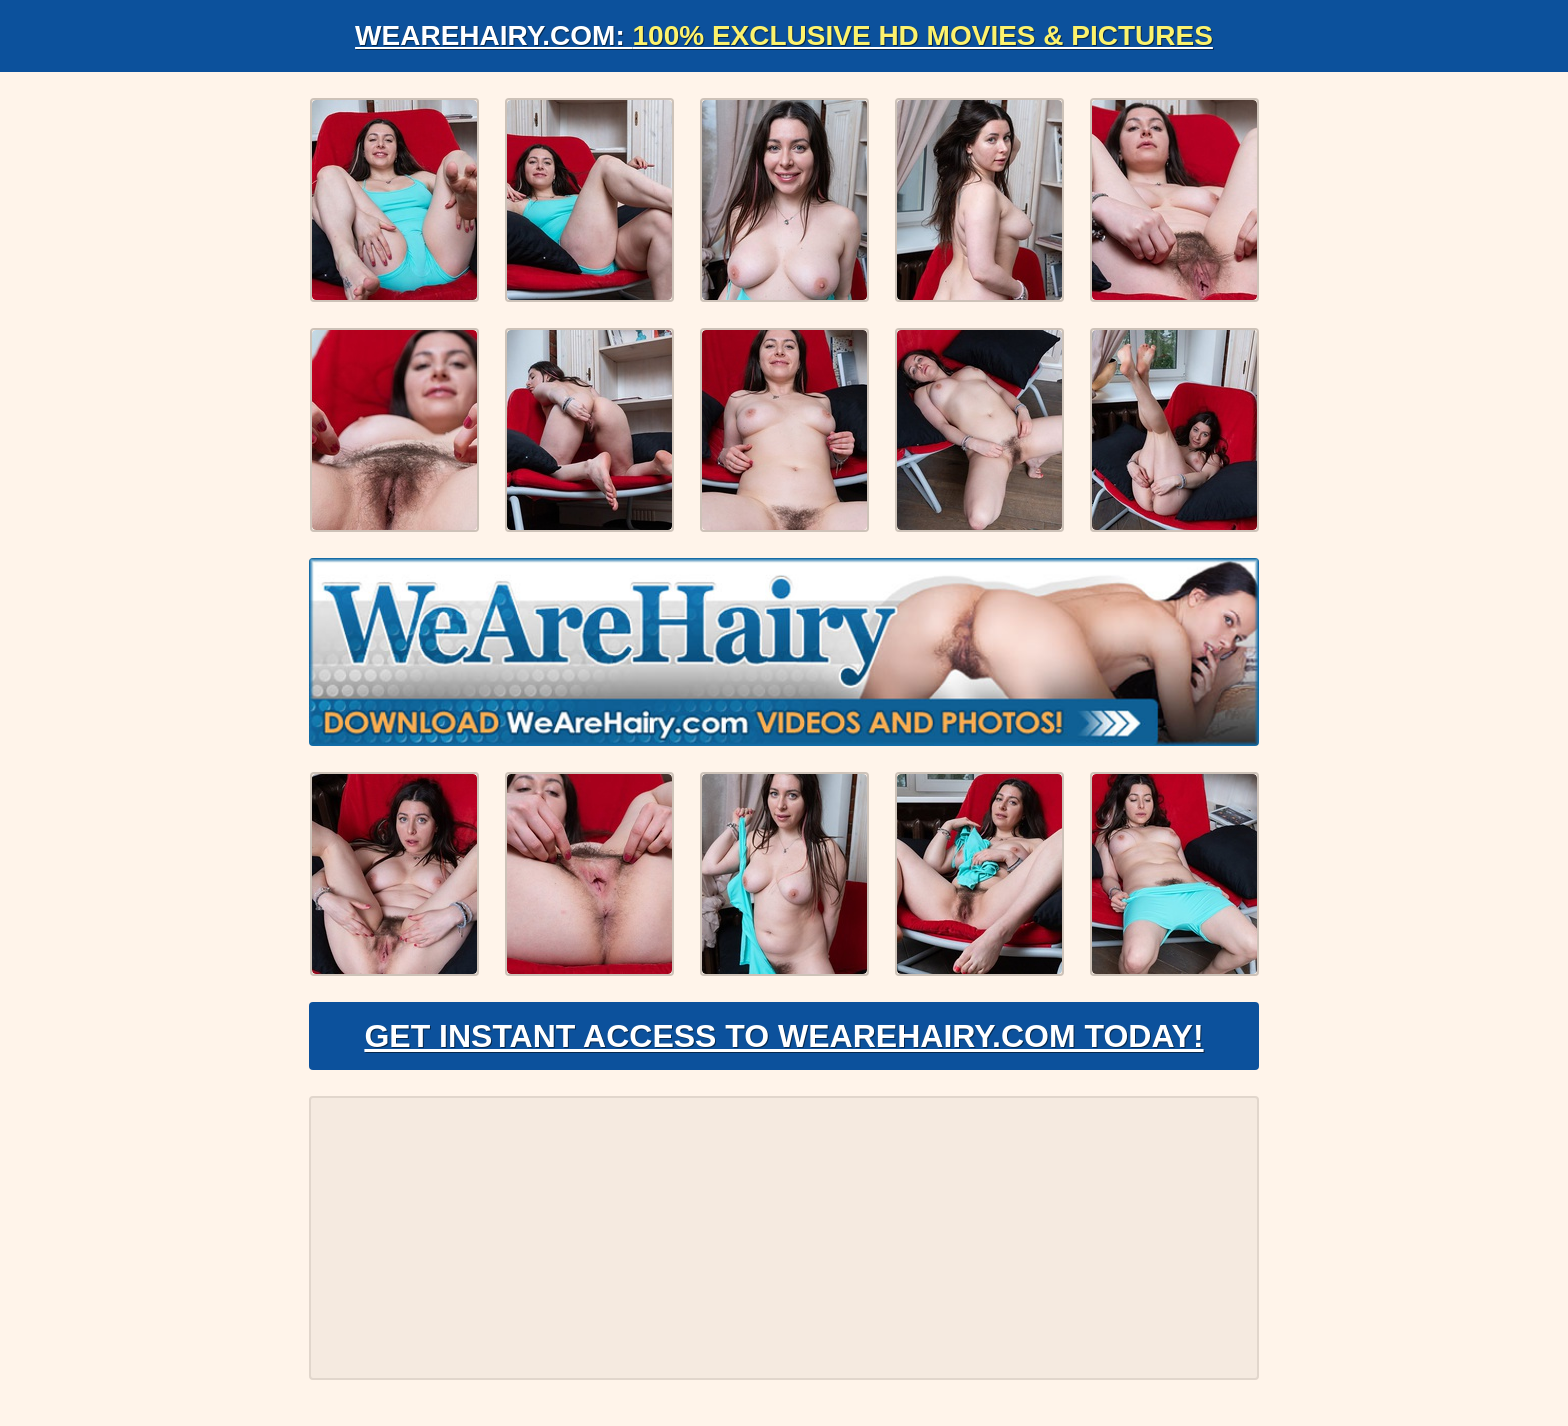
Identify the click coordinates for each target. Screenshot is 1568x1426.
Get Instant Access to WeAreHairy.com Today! (783, 1036)
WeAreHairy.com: (784, 35)
